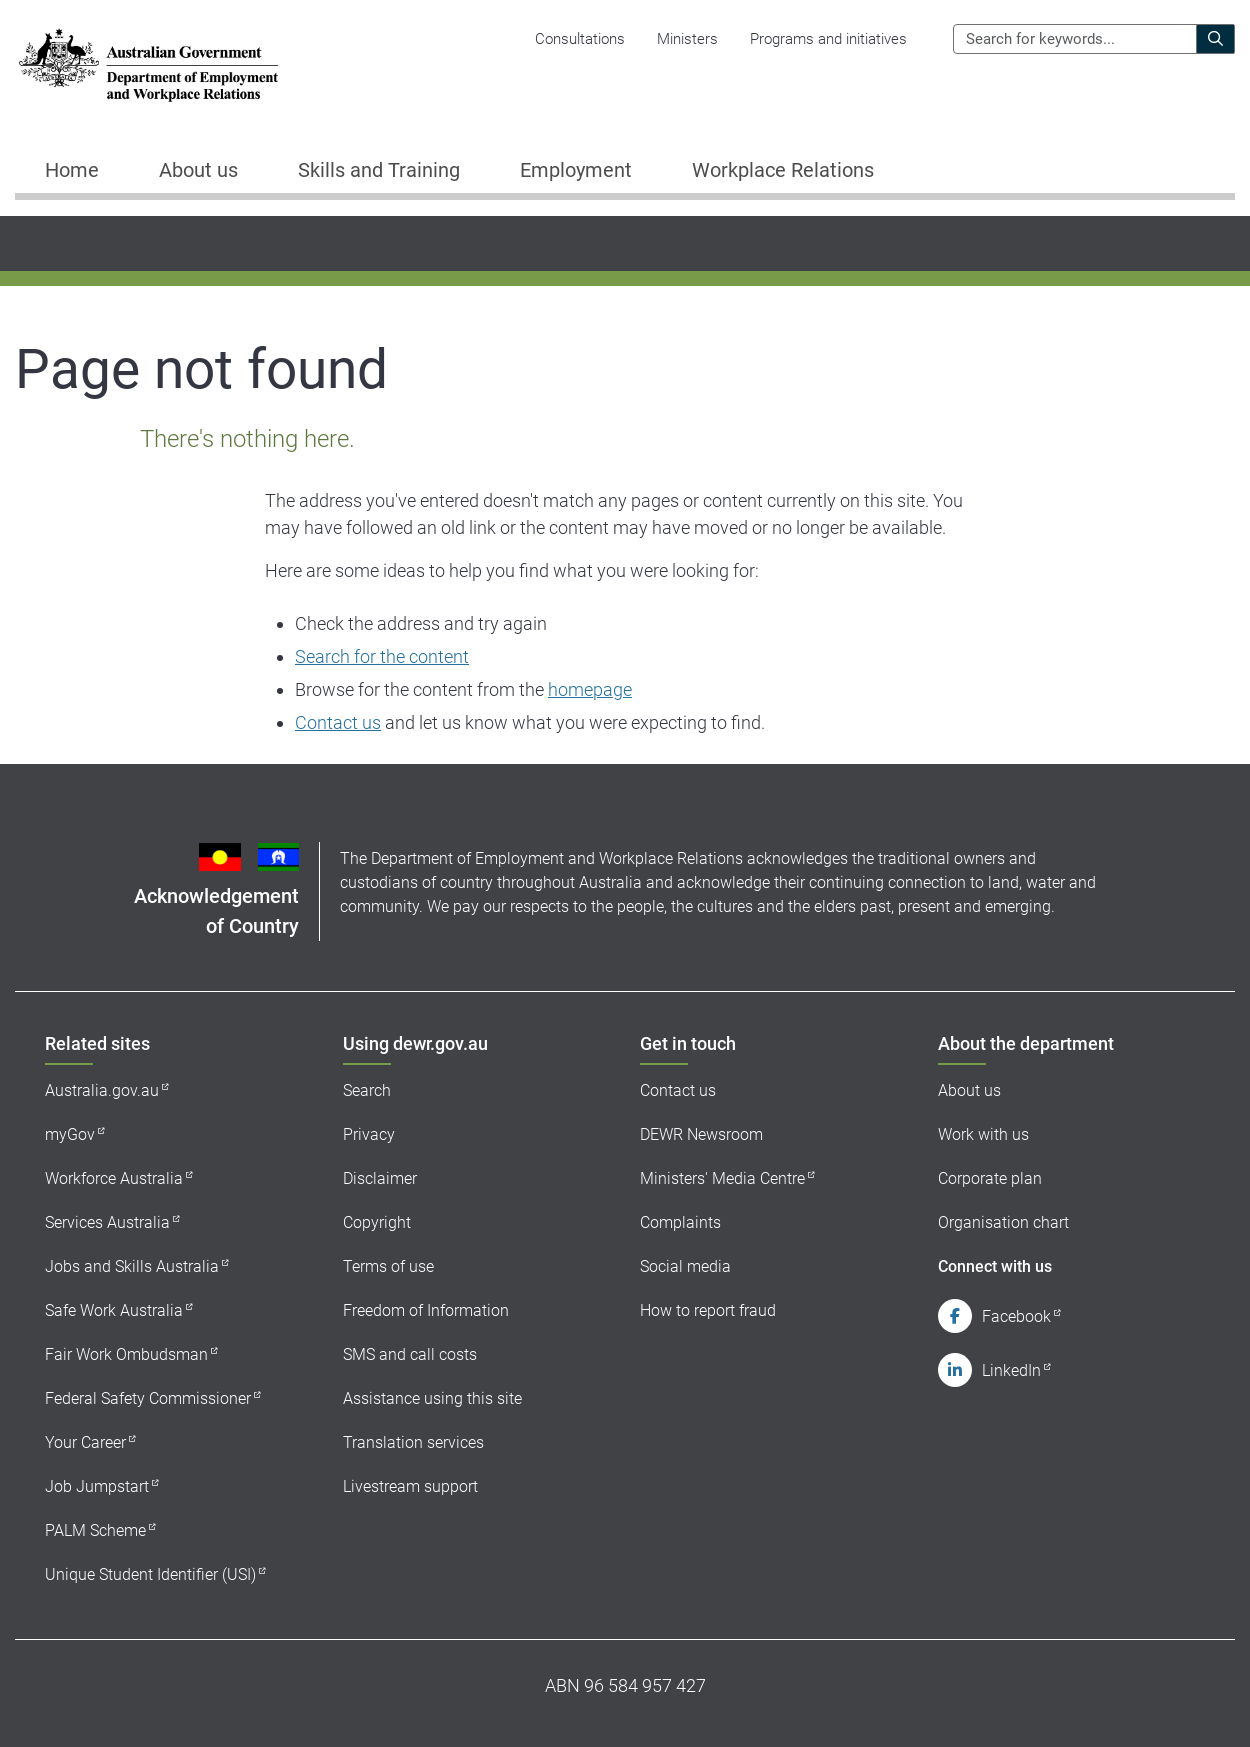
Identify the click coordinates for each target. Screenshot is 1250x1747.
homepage (590, 689)
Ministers (687, 39)
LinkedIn (1011, 1370)
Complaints (680, 1222)
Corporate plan (990, 1178)
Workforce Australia (114, 1178)
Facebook (1016, 1316)
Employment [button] (576, 170)
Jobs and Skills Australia (132, 1266)
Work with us (983, 1134)
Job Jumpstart (97, 1486)
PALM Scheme (95, 1530)
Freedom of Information (426, 1310)
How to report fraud (708, 1310)
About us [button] (198, 170)
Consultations (580, 39)
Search (367, 1090)
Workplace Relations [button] (783, 170)
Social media (685, 1266)
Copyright (377, 1222)
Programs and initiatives (828, 39)
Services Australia (107, 1222)
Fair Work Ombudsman (126, 1354)
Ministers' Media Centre (722, 1178)
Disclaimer (380, 1178)
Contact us (338, 722)
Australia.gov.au (102, 1090)
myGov (70, 1134)
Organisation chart (1003, 1222)
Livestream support (410, 1486)
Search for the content (382, 656)
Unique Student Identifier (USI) (150, 1574)
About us (969, 1090)
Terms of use (388, 1266)
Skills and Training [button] (379, 170)
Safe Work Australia (114, 1310)
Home (72, 170)
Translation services (413, 1442)
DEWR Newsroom (701, 1134)
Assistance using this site (432, 1398)
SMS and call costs (410, 1354)
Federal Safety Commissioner (148, 1398)
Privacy (369, 1134)
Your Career (85, 1442)
